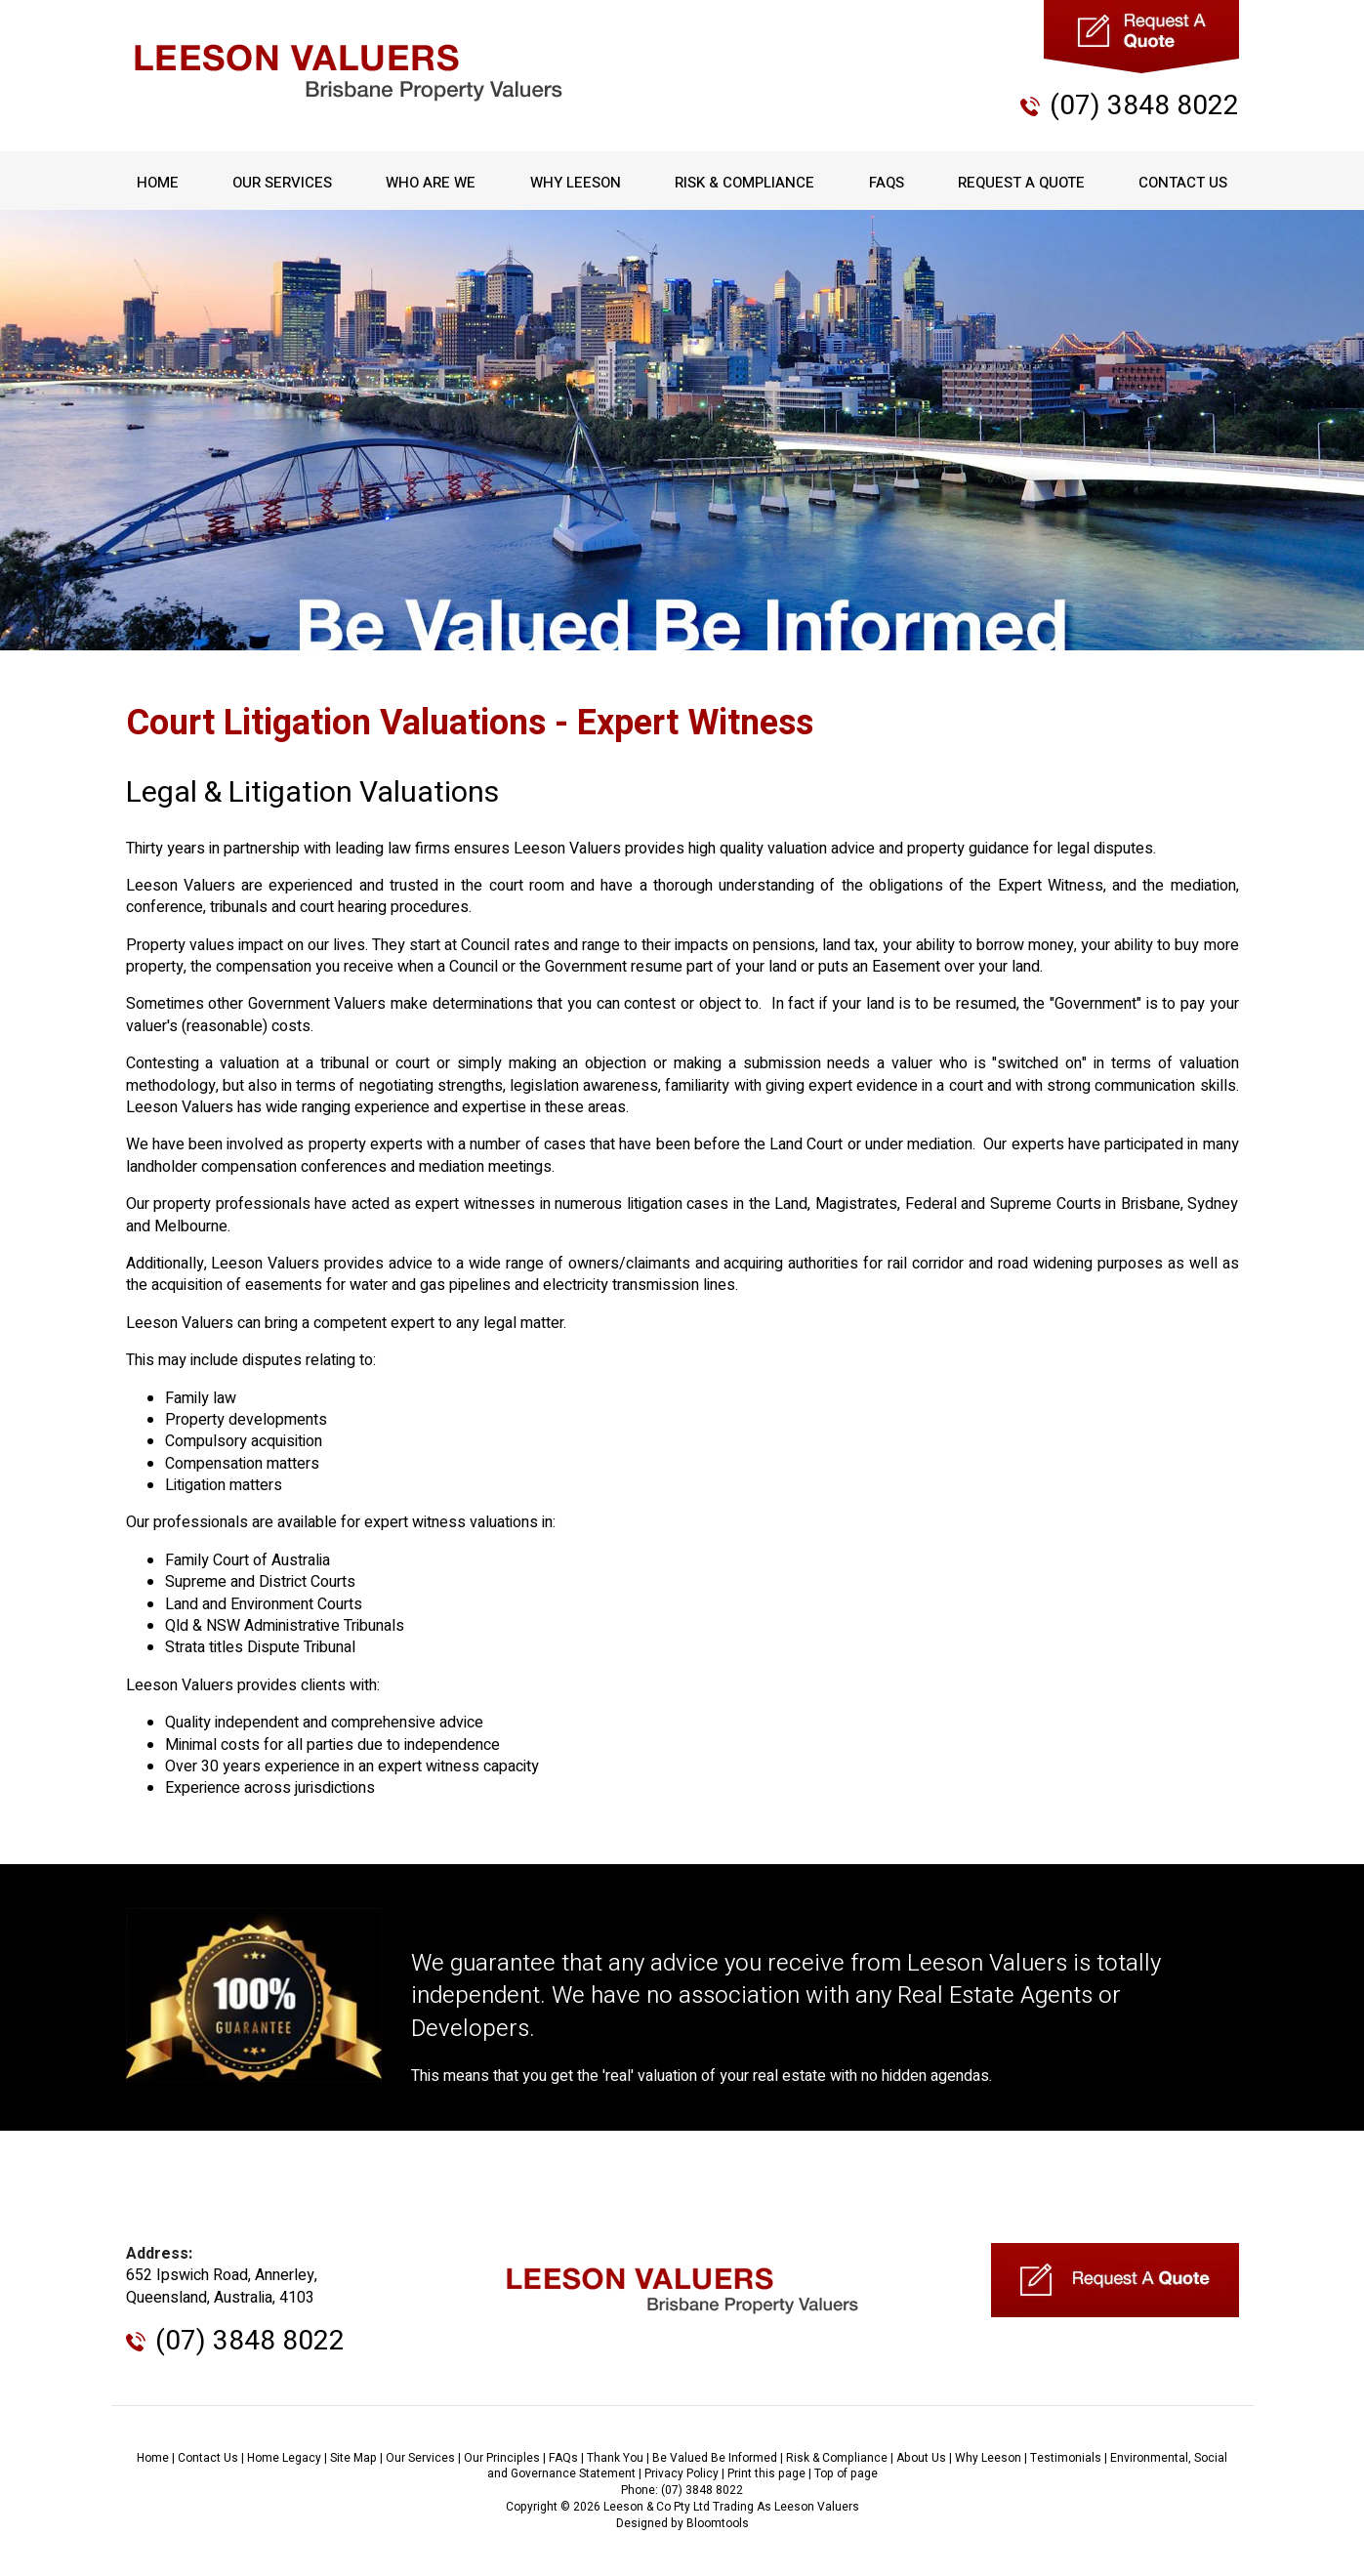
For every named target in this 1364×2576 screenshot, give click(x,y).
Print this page (766, 2473)
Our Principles (502, 2458)
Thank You (615, 2458)
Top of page (846, 2473)
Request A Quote (1021, 182)
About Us (921, 2458)
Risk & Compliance (744, 182)
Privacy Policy (681, 2473)
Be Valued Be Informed (714, 2458)
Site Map (353, 2458)
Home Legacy (284, 2458)
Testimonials (1065, 2458)
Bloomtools (717, 2523)
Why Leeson (575, 182)
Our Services (282, 182)
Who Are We (430, 182)
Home (158, 182)
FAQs (886, 182)
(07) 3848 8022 (1144, 106)
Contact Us (1182, 182)
